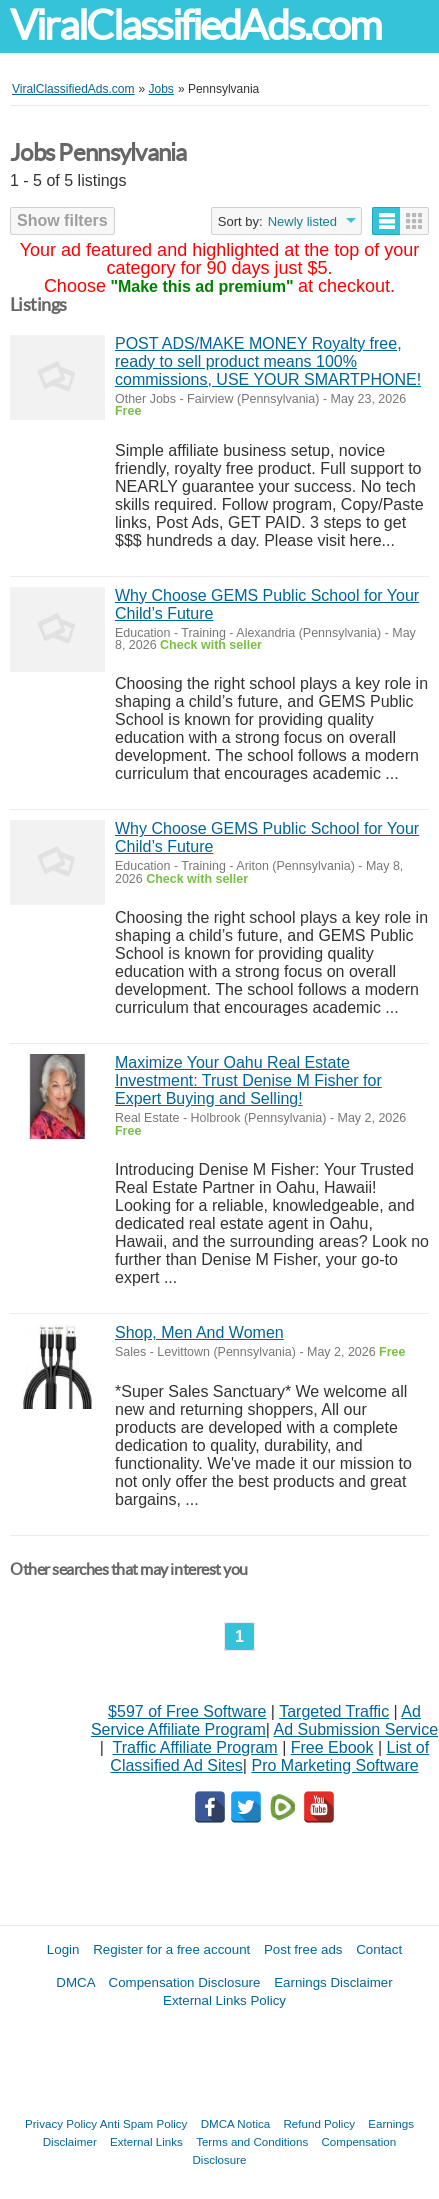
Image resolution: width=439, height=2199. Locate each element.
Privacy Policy (61, 2123)
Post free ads (303, 1949)
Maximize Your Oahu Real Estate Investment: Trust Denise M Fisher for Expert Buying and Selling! (248, 1080)
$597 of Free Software (187, 1711)
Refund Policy (319, 2123)
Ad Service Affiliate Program (256, 1720)
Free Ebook (332, 1747)
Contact (379, 1949)
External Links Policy (224, 2000)
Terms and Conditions (252, 2141)
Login (63, 1949)
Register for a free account (171, 1949)
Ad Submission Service (356, 1729)
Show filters (62, 220)
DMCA (75, 1982)
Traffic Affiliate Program (195, 1747)
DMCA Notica (236, 2123)
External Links (146, 2141)
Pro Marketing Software (334, 1765)
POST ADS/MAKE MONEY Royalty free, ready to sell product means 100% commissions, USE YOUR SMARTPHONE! (268, 361)
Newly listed (302, 221)
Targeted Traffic (334, 1711)
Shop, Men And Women (199, 1332)
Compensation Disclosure (185, 1982)
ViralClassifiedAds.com (195, 25)
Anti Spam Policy (144, 2123)
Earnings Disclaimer (333, 1982)
